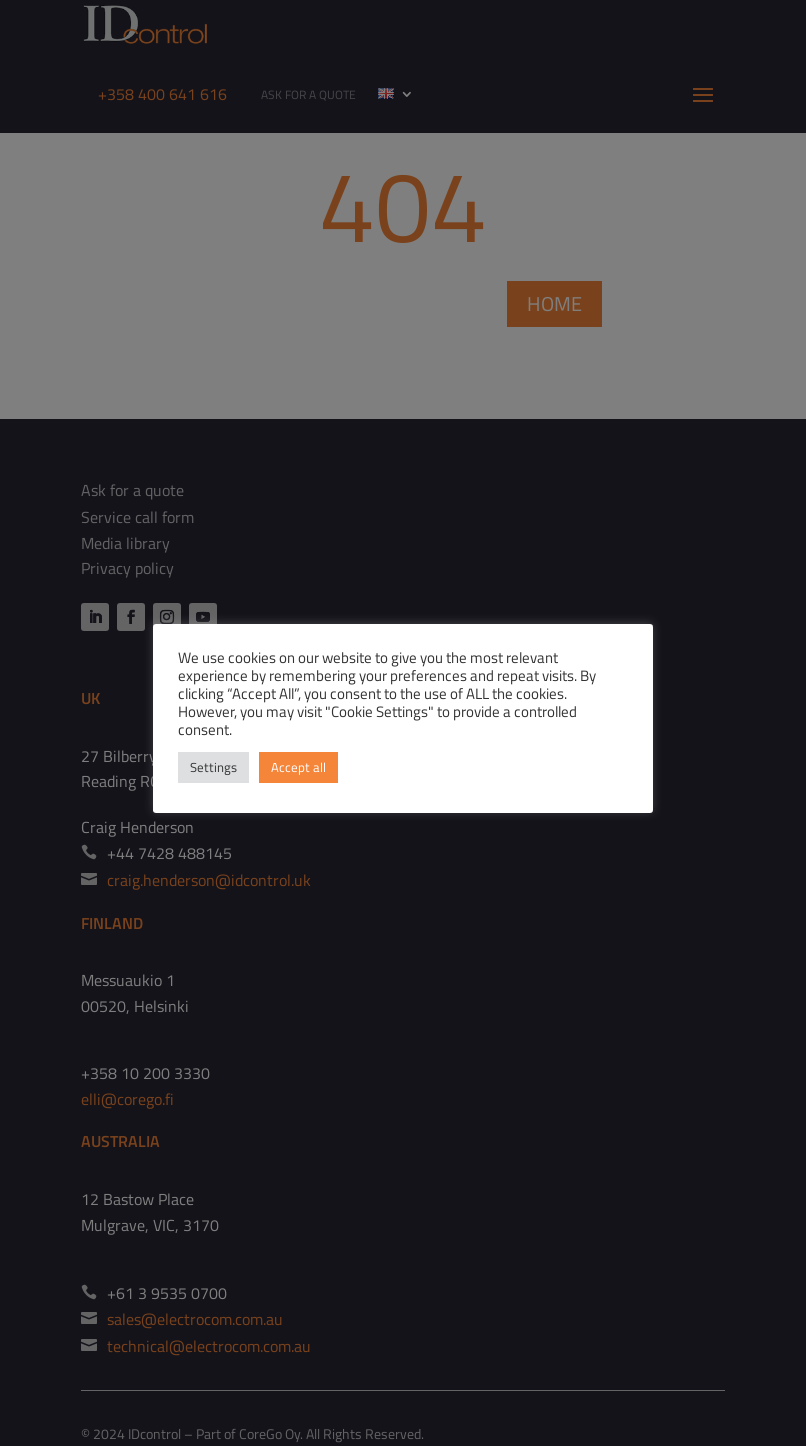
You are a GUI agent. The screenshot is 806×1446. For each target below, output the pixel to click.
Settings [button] (213, 767)
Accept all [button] (298, 767)
